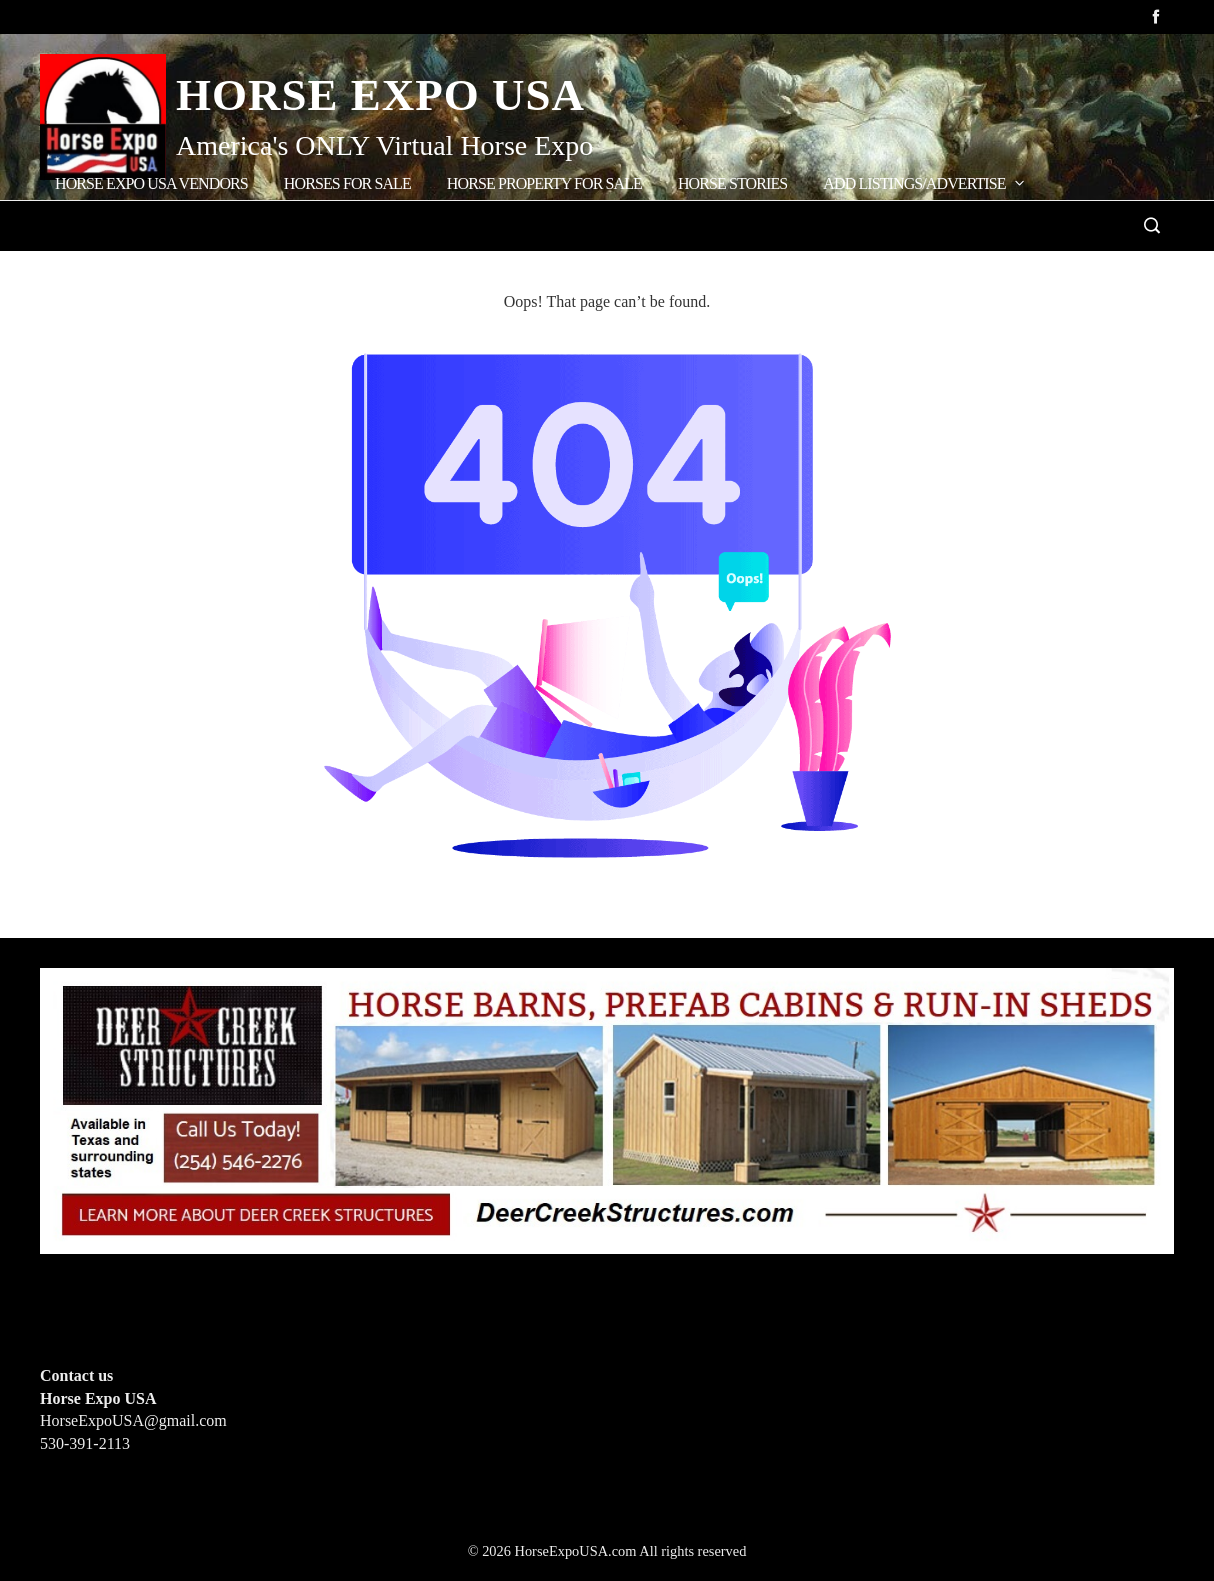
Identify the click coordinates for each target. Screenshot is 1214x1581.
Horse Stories (732, 183)
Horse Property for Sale (544, 183)
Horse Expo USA (380, 95)
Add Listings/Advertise (924, 183)
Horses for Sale (347, 183)
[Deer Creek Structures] (607, 1109)
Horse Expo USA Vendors (151, 183)
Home (83, 267)
